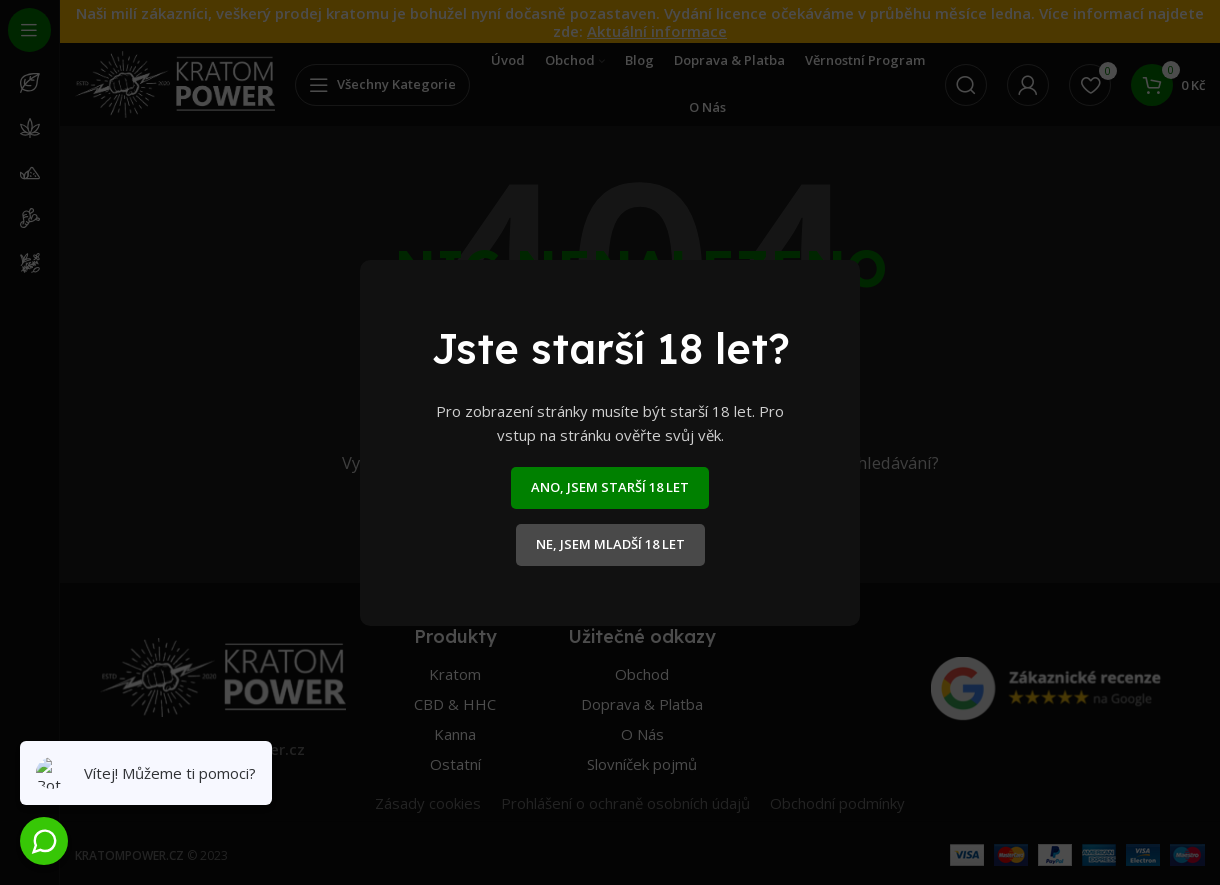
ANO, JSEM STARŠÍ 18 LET (610, 487)
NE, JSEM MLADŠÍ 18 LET (610, 544)
